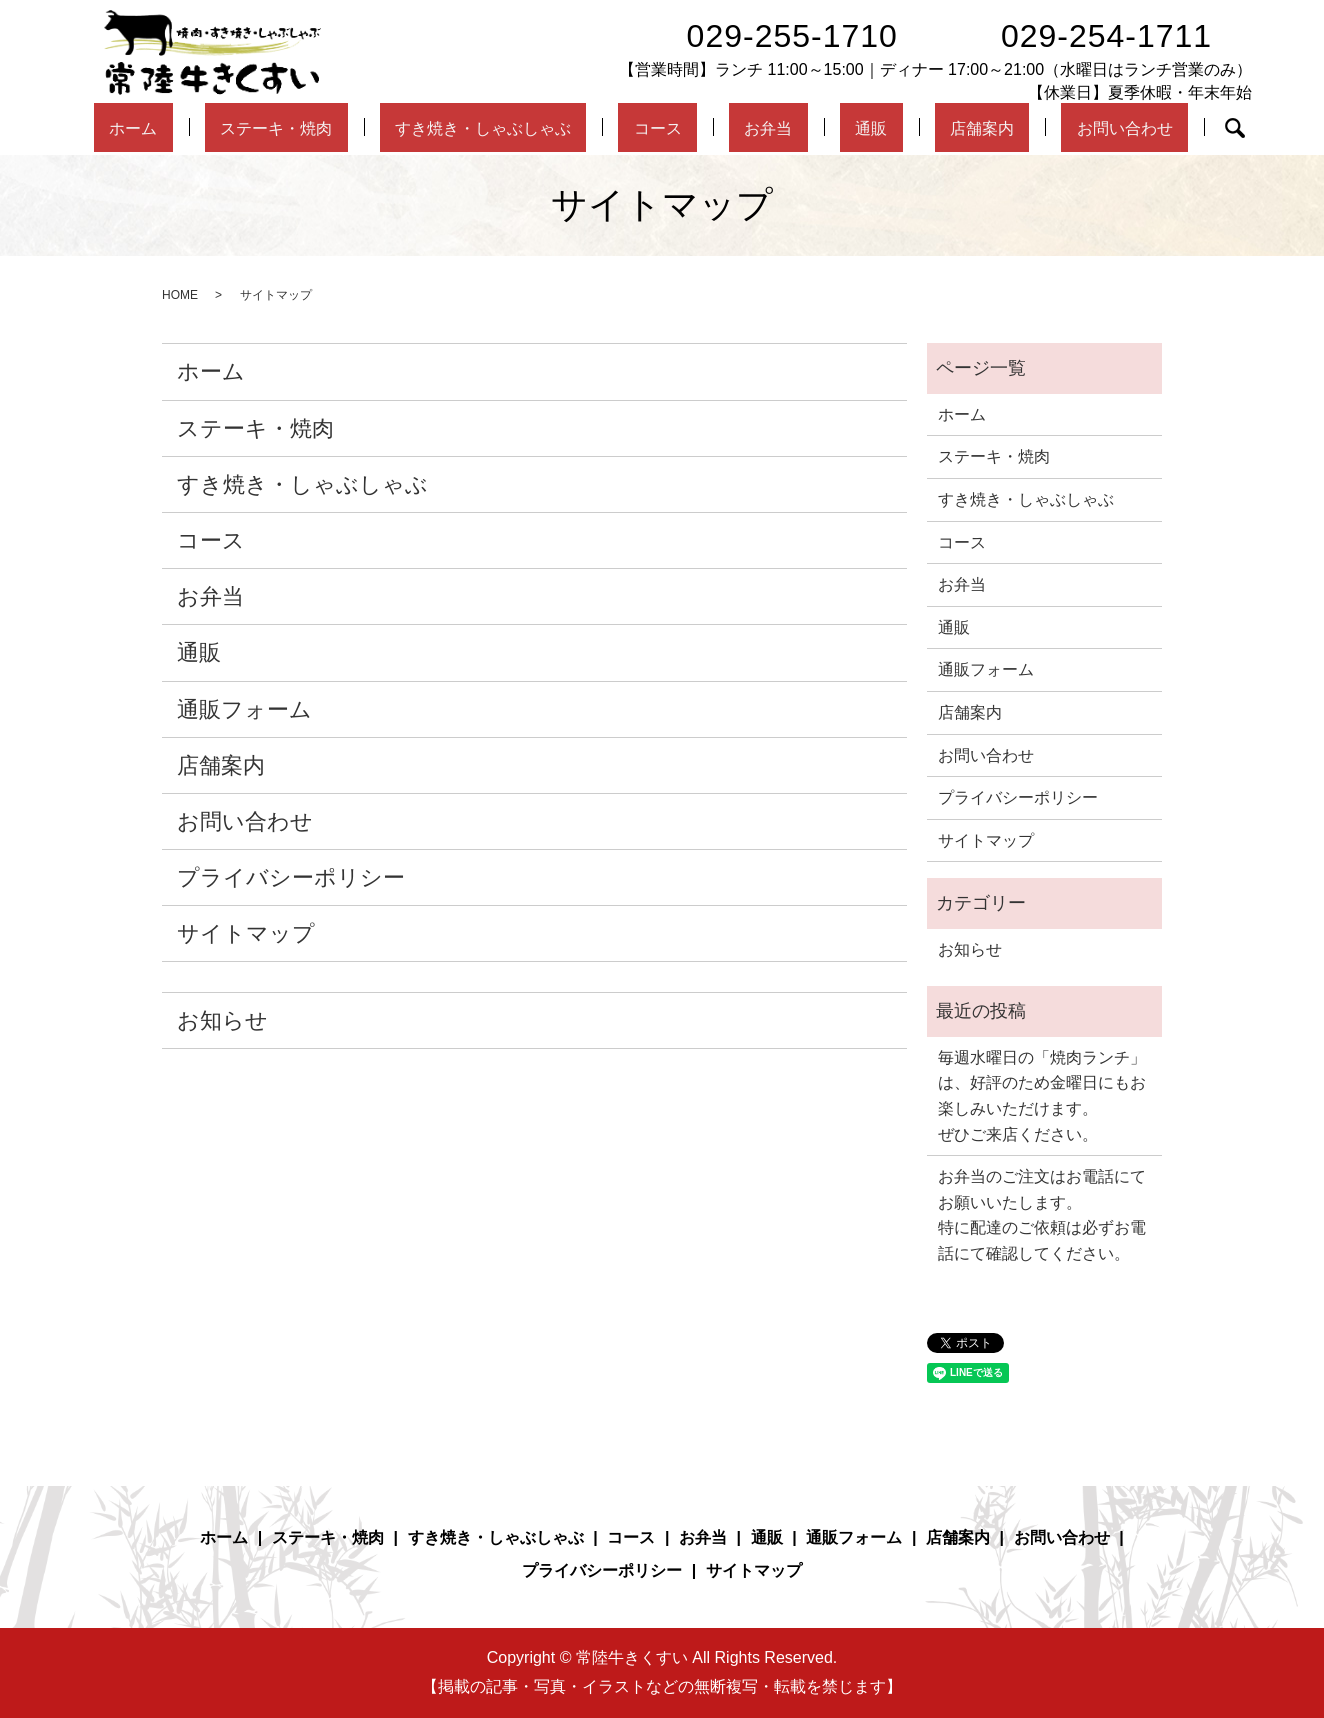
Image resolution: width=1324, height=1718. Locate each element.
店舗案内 (928, 128)
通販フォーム (244, 709)
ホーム (205, 128)
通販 (842, 128)
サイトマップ (246, 933)
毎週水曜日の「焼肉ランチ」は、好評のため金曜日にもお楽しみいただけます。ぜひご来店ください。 (1042, 1096)
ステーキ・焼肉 (327, 128)
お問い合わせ (1050, 128)
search (1151, 128)
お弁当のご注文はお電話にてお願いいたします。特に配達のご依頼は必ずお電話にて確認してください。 (1042, 1215)
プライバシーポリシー (291, 877)
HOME (180, 295)
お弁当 (765, 128)
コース (679, 128)
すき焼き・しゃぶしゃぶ (521, 128)
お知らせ (222, 1020)
